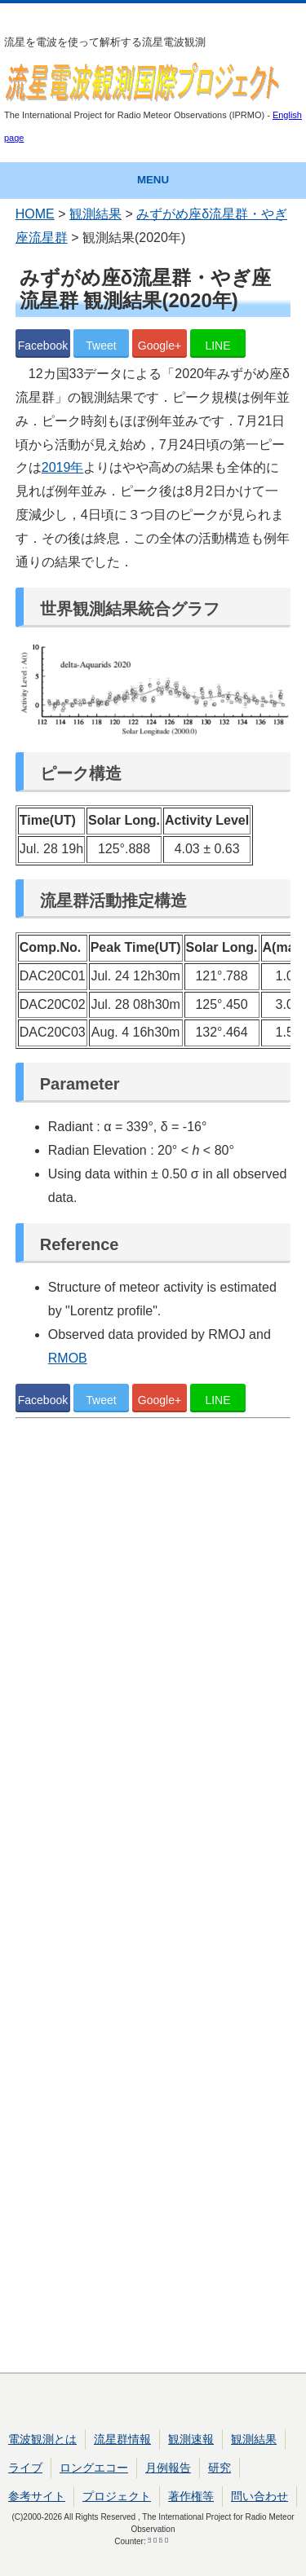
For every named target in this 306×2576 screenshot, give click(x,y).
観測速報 (191, 2439)
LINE (217, 345)
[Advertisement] (153, 1898)
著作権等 (191, 2496)
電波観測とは (42, 2439)
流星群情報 (122, 2439)
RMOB (67, 1358)
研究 (219, 2467)
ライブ (25, 2467)
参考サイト (36, 2496)
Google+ (159, 345)
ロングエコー (94, 2467)
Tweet (101, 345)
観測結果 (95, 214)
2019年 (63, 467)
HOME (35, 214)
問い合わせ (259, 2496)
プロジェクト (116, 2496)
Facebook (43, 345)
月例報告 (168, 2467)
